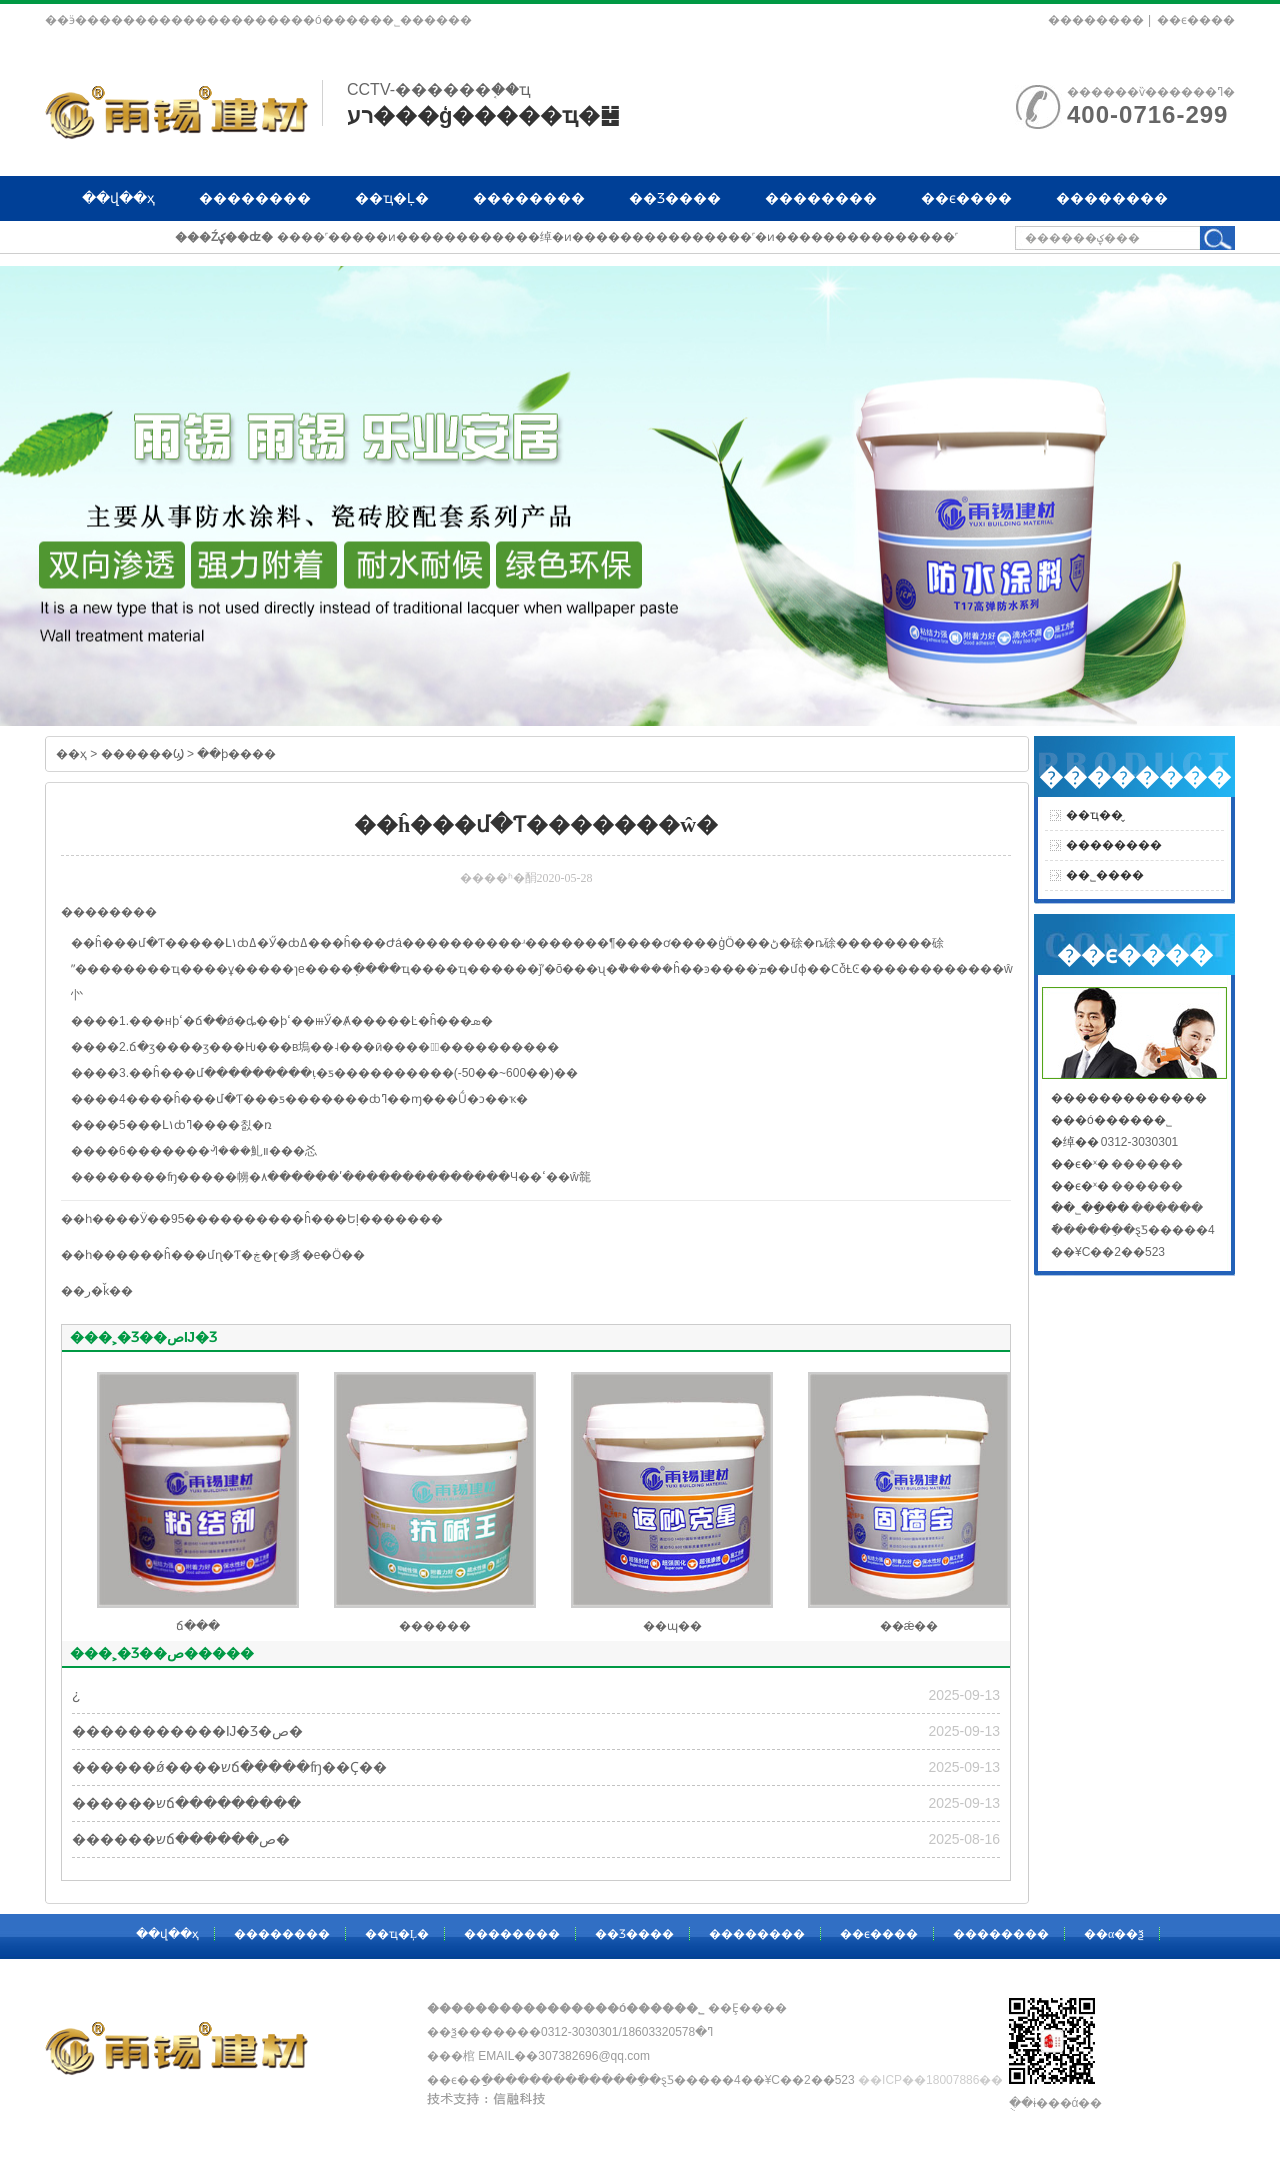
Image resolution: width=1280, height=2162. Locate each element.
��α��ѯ (117, 243)
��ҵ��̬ (1094, 815)
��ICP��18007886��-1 (936, 2080)
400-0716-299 (1147, 114)
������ (435, 1626)
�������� (1096, 20)
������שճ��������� (186, 1803)
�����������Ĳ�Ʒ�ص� (187, 1731)
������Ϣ (142, 754)
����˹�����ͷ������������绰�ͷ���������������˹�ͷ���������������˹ (617, 237)
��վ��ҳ (118, 198)
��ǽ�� (909, 1626)
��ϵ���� (1196, 20)
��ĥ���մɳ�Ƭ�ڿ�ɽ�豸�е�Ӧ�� (252, 1255)
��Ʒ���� (675, 198)
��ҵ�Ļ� (392, 198)
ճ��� (198, 1626)
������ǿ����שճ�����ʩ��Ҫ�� (229, 1767)
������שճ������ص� (181, 1839)
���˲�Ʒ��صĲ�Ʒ (143, 1337)
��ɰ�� (672, 1626)
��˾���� (1105, 875)
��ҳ (71, 754)
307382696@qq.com (594, 2056)
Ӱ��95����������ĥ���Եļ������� (291, 1219)
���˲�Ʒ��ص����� (162, 1653)
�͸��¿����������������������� (76, 1695)
